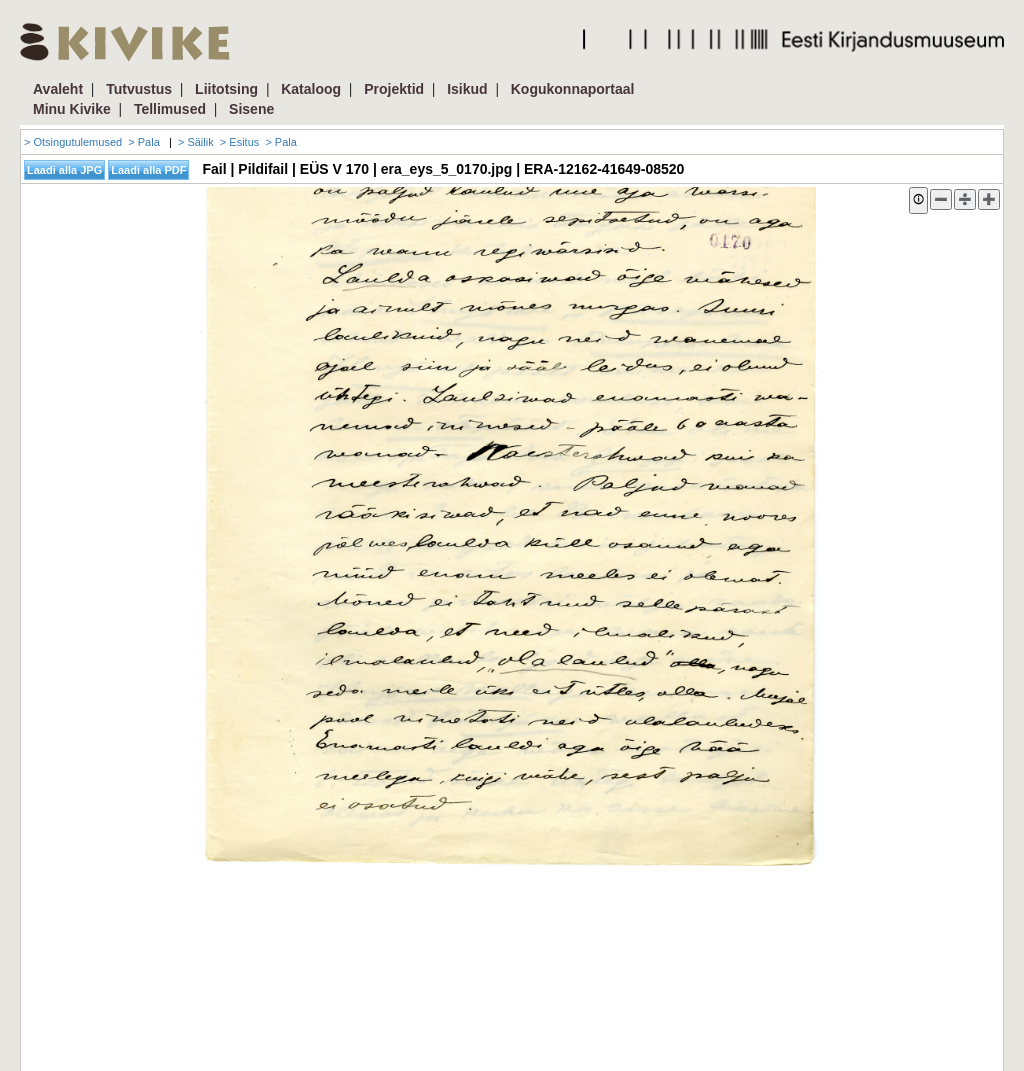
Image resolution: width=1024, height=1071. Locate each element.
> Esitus (239, 142)
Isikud (467, 89)
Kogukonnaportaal (573, 89)
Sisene (251, 109)
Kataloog (311, 89)
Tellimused (170, 109)
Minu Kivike (72, 109)
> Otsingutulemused (73, 142)
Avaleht (58, 89)
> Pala (144, 142)
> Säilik (196, 142)
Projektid (394, 89)
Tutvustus (139, 89)
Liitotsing (226, 89)
